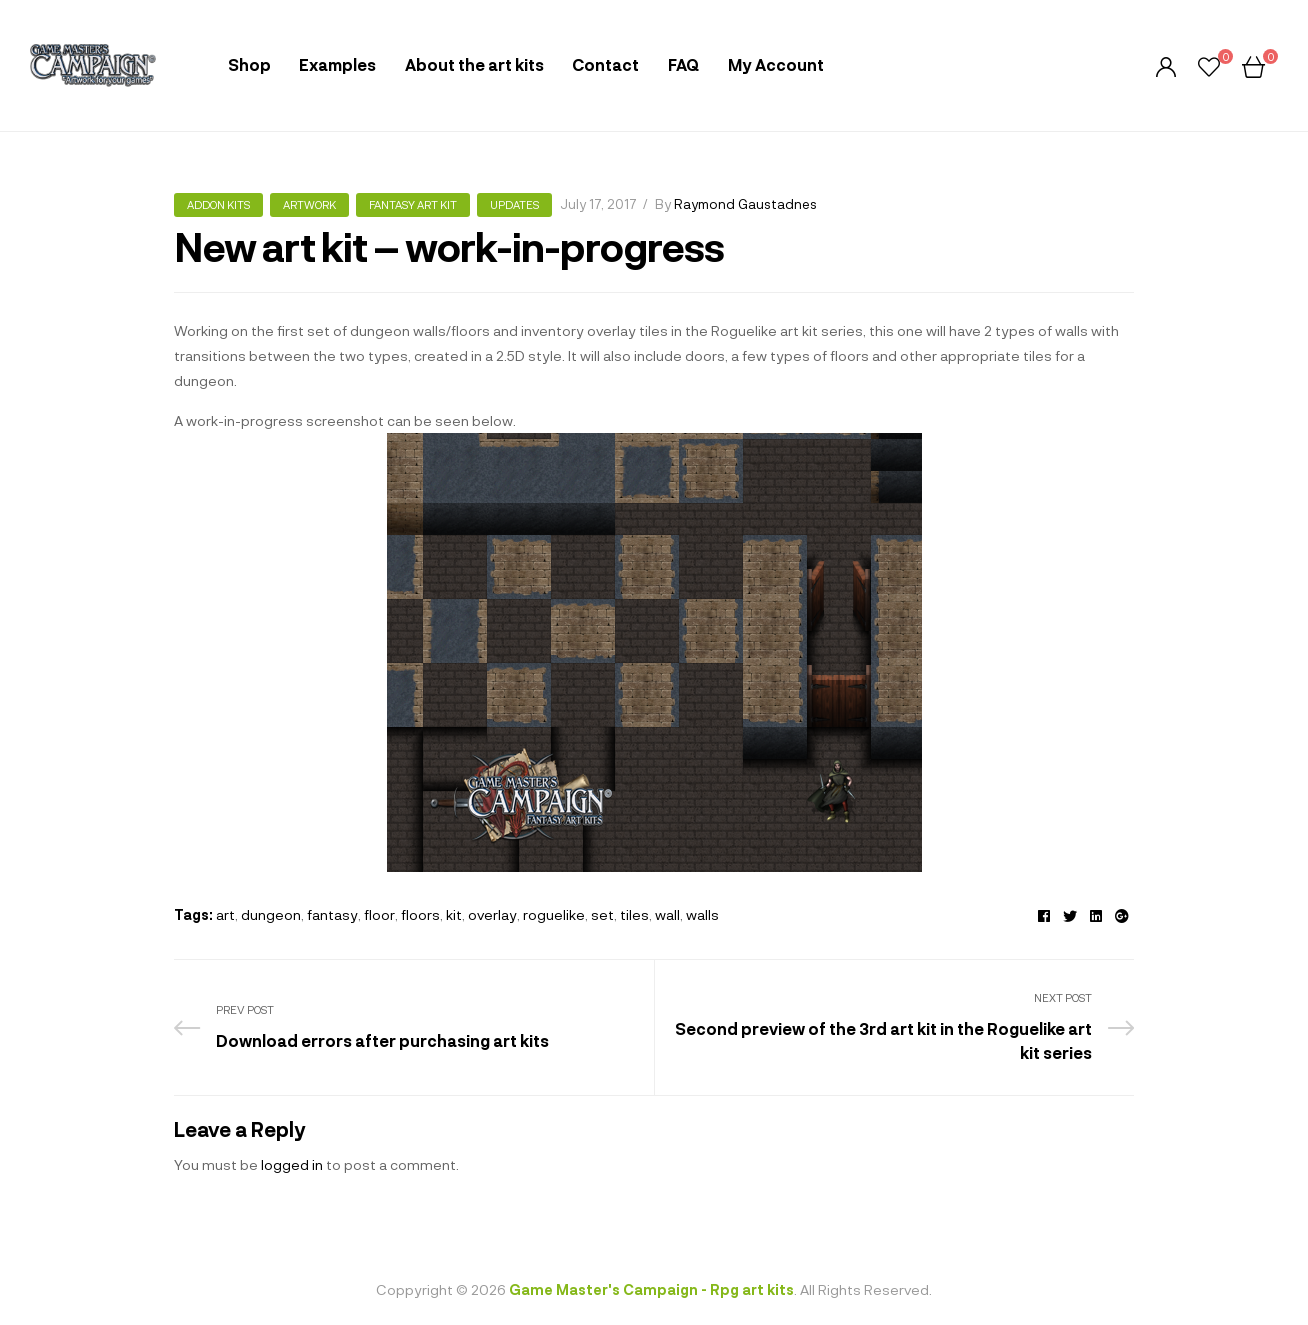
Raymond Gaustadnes (745, 204)
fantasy (332, 914)
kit (454, 914)
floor (379, 914)
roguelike (554, 914)
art (225, 914)
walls (702, 914)
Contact (605, 64)
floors (420, 914)
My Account (776, 64)
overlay (492, 914)
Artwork (309, 204)
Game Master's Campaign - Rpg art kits (651, 1289)
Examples (337, 64)
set (602, 914)
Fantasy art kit (413, 204)
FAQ (683, 64)
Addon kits (218, 204)
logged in (292, 1164)
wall (667, 914)
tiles (634, 914)
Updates (514, 204)
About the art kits (474, 64)
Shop (249, 64)
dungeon (271, 914)
